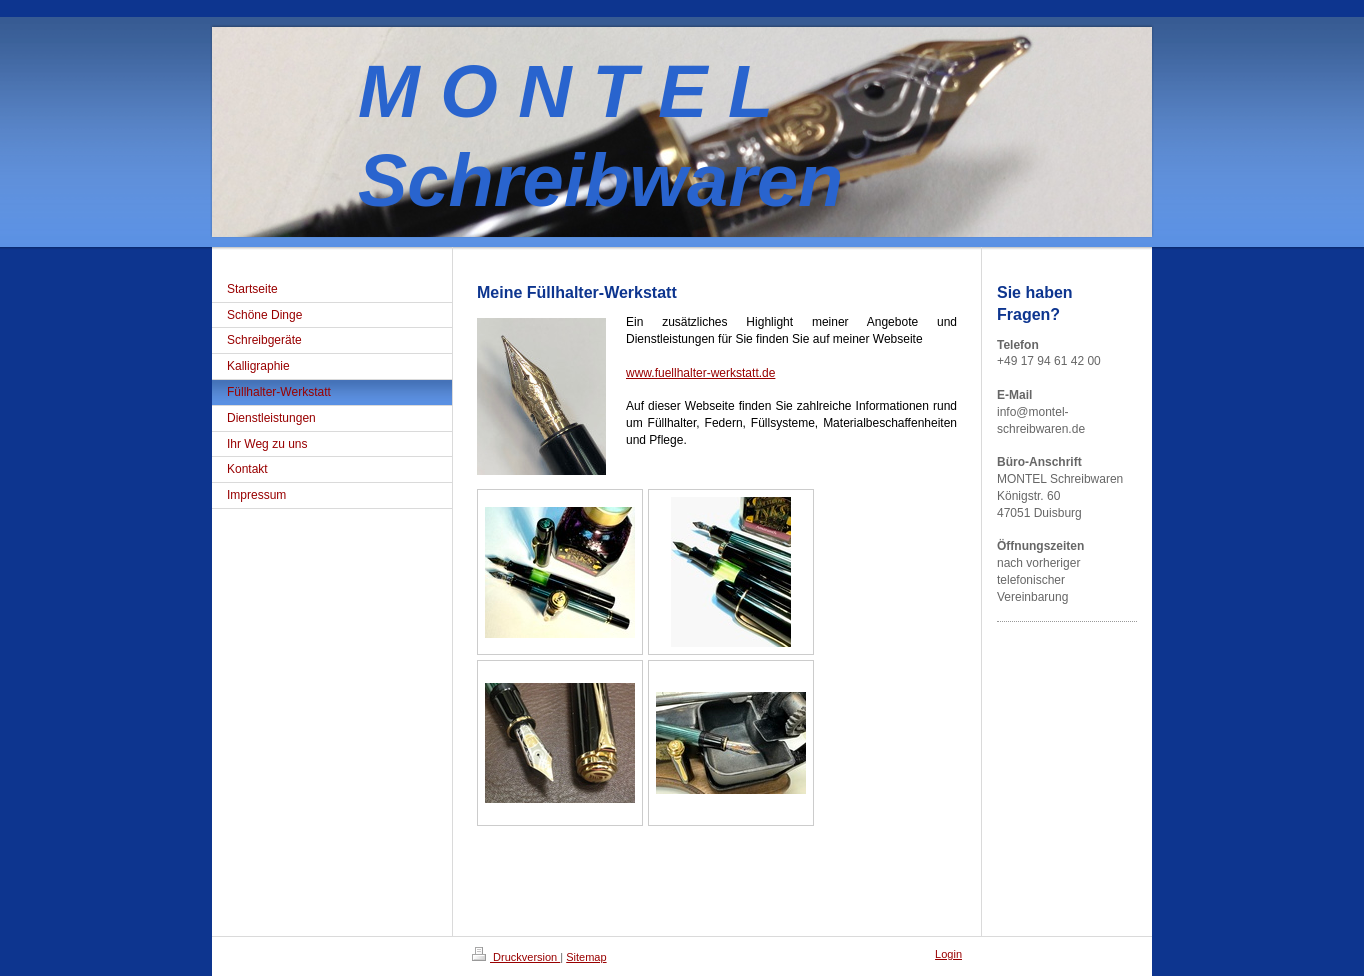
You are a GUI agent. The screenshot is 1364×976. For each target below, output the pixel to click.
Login (948, 954)
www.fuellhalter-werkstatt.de (700, 373)
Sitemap (586, 957)
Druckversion (516, 957)
